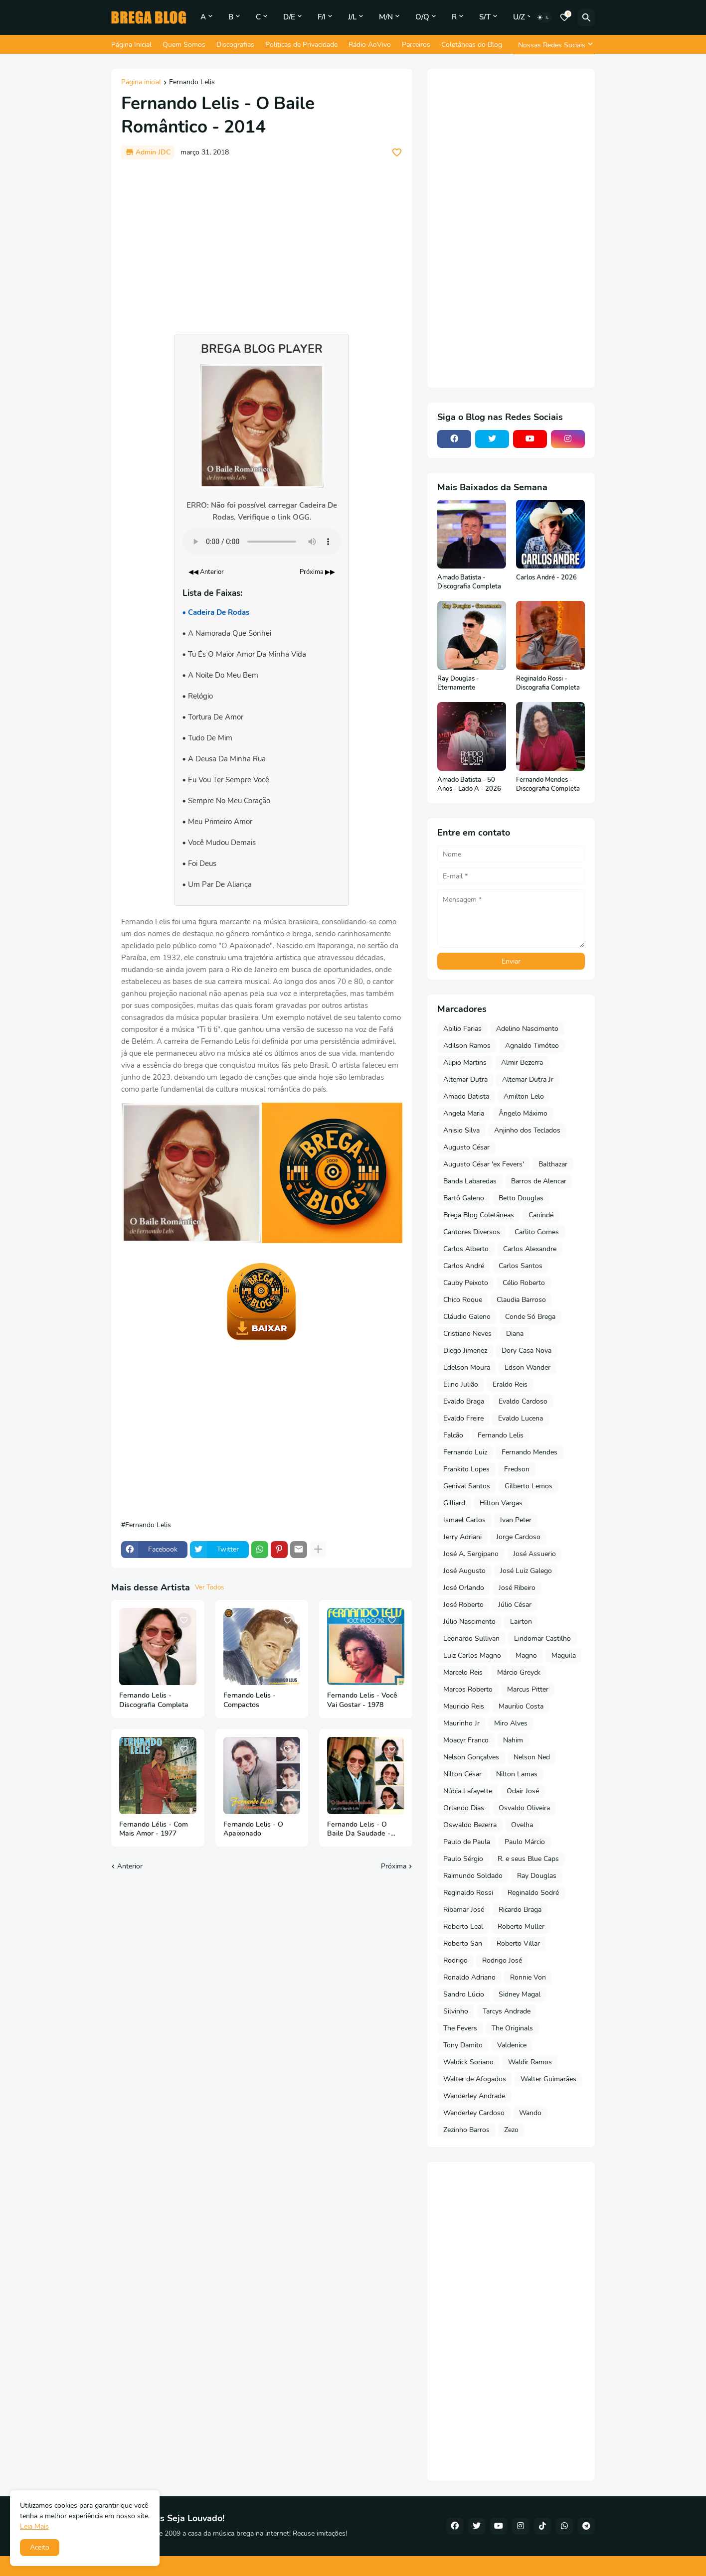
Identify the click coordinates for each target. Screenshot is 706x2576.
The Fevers (460, 2028)
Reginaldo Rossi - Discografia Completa (548, 683)
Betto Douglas (521, 1198)
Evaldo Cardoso (523, 1401)
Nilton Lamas (516, 1774)
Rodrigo (455, 1960)
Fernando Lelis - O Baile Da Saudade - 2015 (358, 1829)
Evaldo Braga (463, 1401)
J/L (352, 17)
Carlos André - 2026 (546, 577)
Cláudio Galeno (467, 1316)
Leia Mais (34, 2526)
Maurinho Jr (461, 1723)
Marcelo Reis (463, 1672)
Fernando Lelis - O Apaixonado (253, 1829)
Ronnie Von (528, 1977)
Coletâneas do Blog (471, 44)
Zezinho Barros (466, 2130)
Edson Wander (527, 1367)
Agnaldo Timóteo (532, 1045)
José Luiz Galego (526, 1570)
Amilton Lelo (524, 1096)
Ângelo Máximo (523, 1113)
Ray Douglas (536, 1875)
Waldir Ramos (530, 2062)
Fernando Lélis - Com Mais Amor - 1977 (153, 1829)
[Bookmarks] (564, 17)
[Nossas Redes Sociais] (554, 44)
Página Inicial (131, 44)
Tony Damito (463, 2045)
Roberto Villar (518, 1943)
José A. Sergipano (471, 1554)
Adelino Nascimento (527, 1028)
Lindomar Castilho (542, 1638)
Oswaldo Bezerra (470, 1825)
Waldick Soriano (468, 2062)
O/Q (422, 17)
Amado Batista (466, 1096)
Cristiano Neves (467, 1333)
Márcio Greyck (518, 1672)
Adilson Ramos (467, 1045)
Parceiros (416, 44)
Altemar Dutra (465, 1079)
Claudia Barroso (521, 1299)
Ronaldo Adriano (469, 1977)
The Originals (512, 2028)
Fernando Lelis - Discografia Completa (153, 1700)
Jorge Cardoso (518, 1537)
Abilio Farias (462, 1028)
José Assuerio (534, 1554)
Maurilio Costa (521, 1706)
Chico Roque (462, 1299)
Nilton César (462, 1774)
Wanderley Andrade (474, 2096)
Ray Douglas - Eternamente (458, 683)
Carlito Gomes (537, 1232)
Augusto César (466, 1147)
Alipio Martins (465, 1062)
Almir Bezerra (522, 1062)
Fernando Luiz (465, 1452)
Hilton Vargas (501, 1503)
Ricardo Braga (520, 1909)
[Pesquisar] (586, 17)
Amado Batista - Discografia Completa (469, 582)
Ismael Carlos (464, 1520)
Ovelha (522, 1825)
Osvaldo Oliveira (524, 1808)
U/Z (519, 17)
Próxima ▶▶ (317, 572)
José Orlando (463, 1587)
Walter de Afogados (474, 2079)
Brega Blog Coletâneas (478, 1215)
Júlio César (514, 1604)
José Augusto (464, 1570)
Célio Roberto (524, 1283)
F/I (322, 17)
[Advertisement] (261, 241)
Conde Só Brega (530, 1316)
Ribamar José (463, 1909)
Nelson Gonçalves (471, 1757)
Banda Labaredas (470, 1181)
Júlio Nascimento (469, 1621)
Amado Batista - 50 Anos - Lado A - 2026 (469, 784)
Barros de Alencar (538, 1181)
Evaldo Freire (463, 1418)
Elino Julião (460, 1384)
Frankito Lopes (466, 1469)
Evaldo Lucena (520, 1418)
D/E (289, 17)
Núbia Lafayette (467, 1791)
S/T (485, 17)
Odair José (523, 1791)
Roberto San (462, 1943)
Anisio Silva (461, 1130)
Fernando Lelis (192, 83)
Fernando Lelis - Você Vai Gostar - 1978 (362, 1700)
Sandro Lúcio (463, 1994)
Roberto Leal (463, 1926)
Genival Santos (466, 1486)
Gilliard (454, 1503)
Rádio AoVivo (370, 44)
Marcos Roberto (468, 1689)
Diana (515, 1333)
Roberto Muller (521, 1926)
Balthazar (552, 1164)
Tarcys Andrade (506, 2011)
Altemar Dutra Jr (527, 1079)
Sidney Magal (519, 1994)
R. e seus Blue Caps (528, 1858)
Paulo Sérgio (463, 1858)
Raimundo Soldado (473, 1875)
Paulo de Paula (466, 1842)
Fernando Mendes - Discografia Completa (548, 784)
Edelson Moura (466, 1367)
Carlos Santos (520, 1266)
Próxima (393, 1866)
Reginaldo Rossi (468, 1892)
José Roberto (463, 1604)
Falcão (453, 1435)
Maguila (563, 1655)
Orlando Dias (463, 1808)
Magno (526, 1655)
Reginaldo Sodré (533, 1892)
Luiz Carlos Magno (472, 1655)
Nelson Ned (532, 1757)
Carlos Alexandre (529, 1249)
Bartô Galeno (463, 1198)
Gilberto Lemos (528, 1486)
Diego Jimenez (465, 1350)
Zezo (511, 2130)
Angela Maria (463, 1113)
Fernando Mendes (529, 1452)
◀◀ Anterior (206, 572)
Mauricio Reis (463, 1706)
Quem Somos (184, 44)
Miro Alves (511, 1723)
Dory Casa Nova (526, 1350)
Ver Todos (209, 1587)
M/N (386, 17)
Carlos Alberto (466, 1249)
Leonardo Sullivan (471, 1638)
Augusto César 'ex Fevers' (483, 1164)
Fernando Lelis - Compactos (249, 1700)
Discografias (235, 44)
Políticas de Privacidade (301, 44)
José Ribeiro (517, 1587)
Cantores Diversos (471, 1232)
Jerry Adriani (462, 1537)
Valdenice (512, 2045)
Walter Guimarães (548, 2079)
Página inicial (141, 83)
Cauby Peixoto (465, 1283)
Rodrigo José (502, 1960)
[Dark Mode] (543, 17)
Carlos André (463, 1266)
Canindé (541, 1215)
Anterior (130, 1866)
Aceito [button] (39, 2547)
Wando (530, 2113)
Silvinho (455, 2011)
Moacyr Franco (466, 1740)
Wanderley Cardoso (474, 2113)
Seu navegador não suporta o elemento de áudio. (261, 541)
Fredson (517, 1469)
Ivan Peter (515, 1520)
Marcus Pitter (527, 1689)
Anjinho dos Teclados (527, 1130)
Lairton (521, 1621)
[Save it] (396, 152)
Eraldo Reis (510, 1384)
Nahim (513, 1740)
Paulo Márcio (525, 1842)
